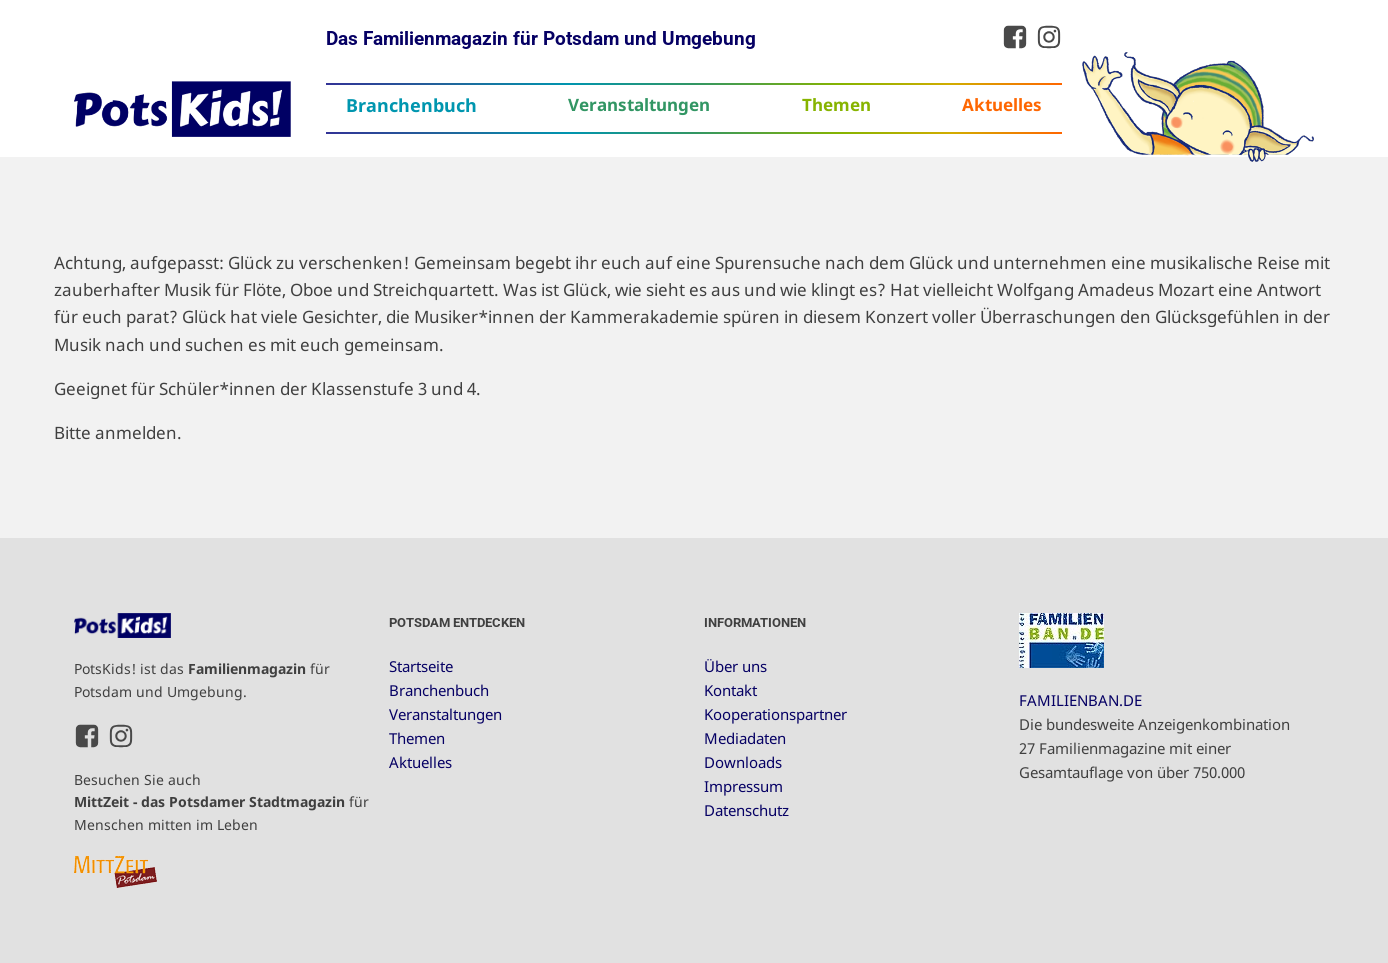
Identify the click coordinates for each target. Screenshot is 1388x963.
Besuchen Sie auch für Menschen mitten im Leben (221, 802)
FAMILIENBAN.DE (1080, 700)
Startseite (421, 666)
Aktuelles (1002, 104)
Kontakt (730, 690)
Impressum (743, 786)
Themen (836, 104)
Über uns (735, 666)
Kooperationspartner (775, 714)
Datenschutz (746, 810)
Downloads (743, 762)
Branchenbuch (411, 105)
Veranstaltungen (639, 104)
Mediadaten (745, 738)
